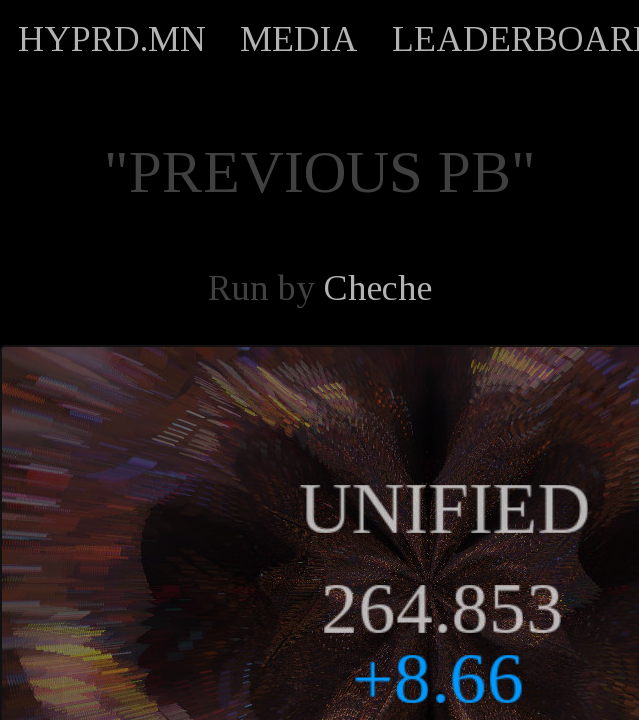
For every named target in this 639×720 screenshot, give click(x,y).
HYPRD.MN (112, 39)
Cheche (378, 288)
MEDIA (299, 39)
